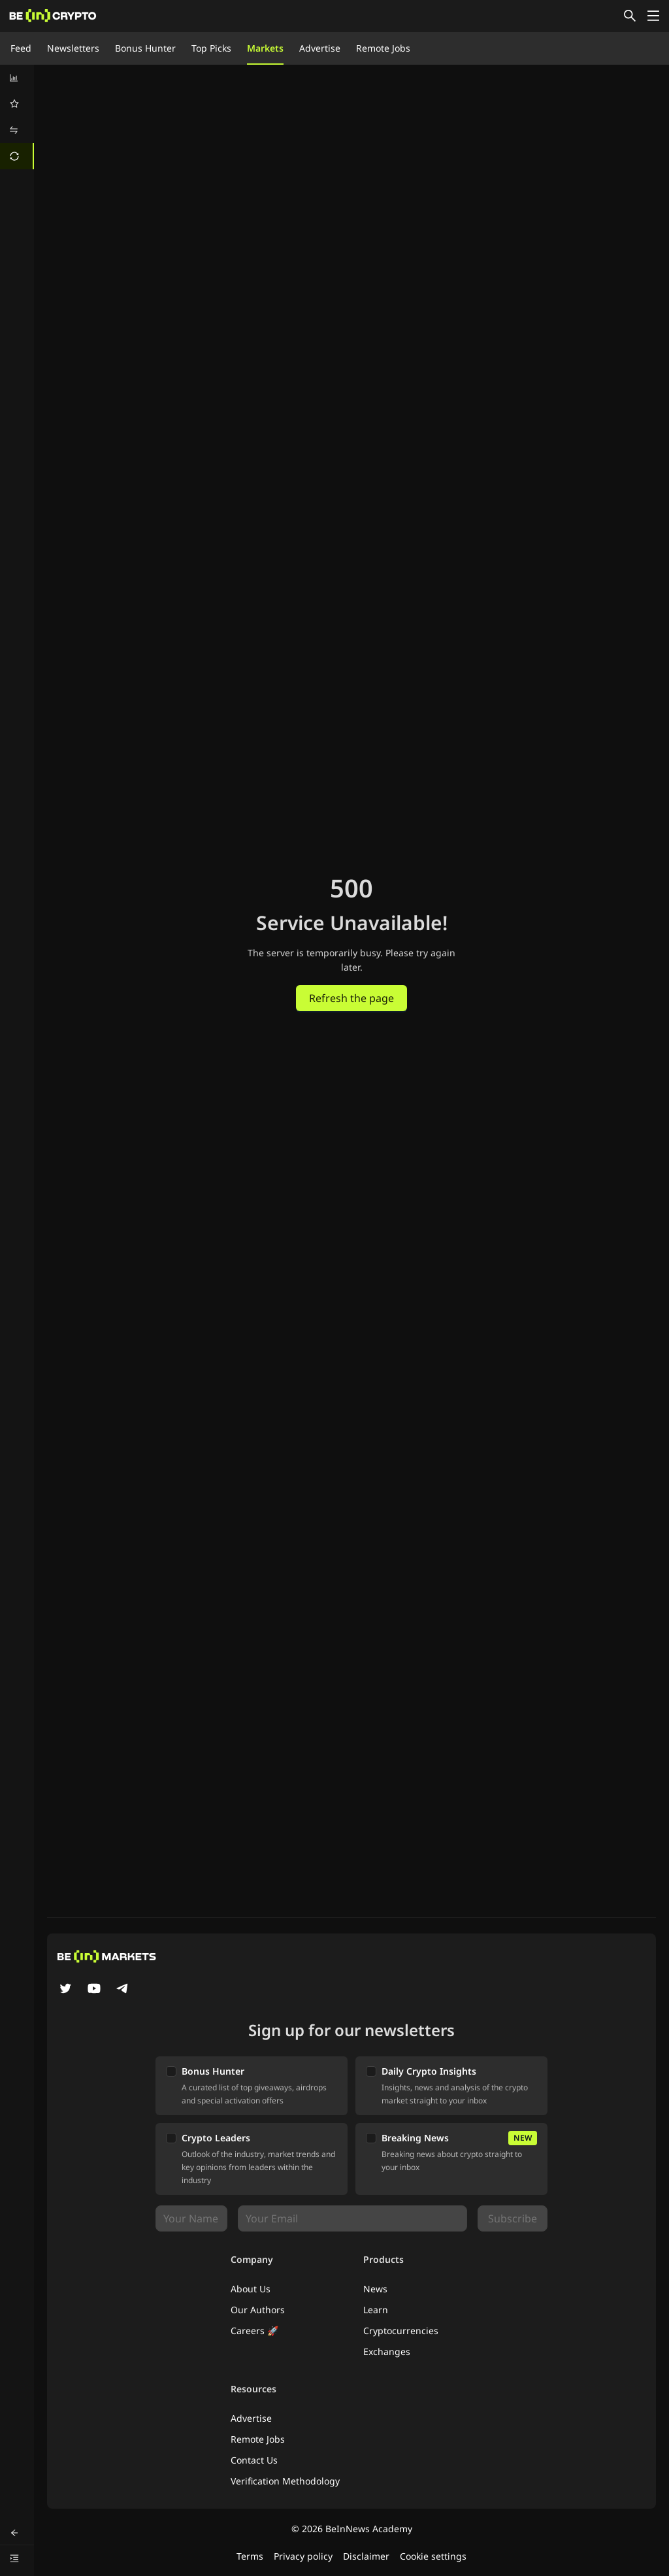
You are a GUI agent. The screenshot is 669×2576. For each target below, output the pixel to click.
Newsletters (73, 48)
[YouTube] (94, 1990)
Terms (250, 2556)
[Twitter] (65, 1990)
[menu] (17, 117)
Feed (20, 48)
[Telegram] (123, 1990)
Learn (375, 2309)
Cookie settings (433, 2556)
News (375, 2289)
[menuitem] (17, 78)
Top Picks (211, 48)
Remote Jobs (383, 48)
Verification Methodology (285, 2481)
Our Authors (258, 2309)
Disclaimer (366, 2556)
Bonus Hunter (145, 48)
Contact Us (254, 2460)
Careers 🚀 (254, 2330)
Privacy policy (303, 2556)
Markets (265, 48)
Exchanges (386, 2351)
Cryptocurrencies (400, 2330)
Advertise (319, 48)
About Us (250, 2289)
